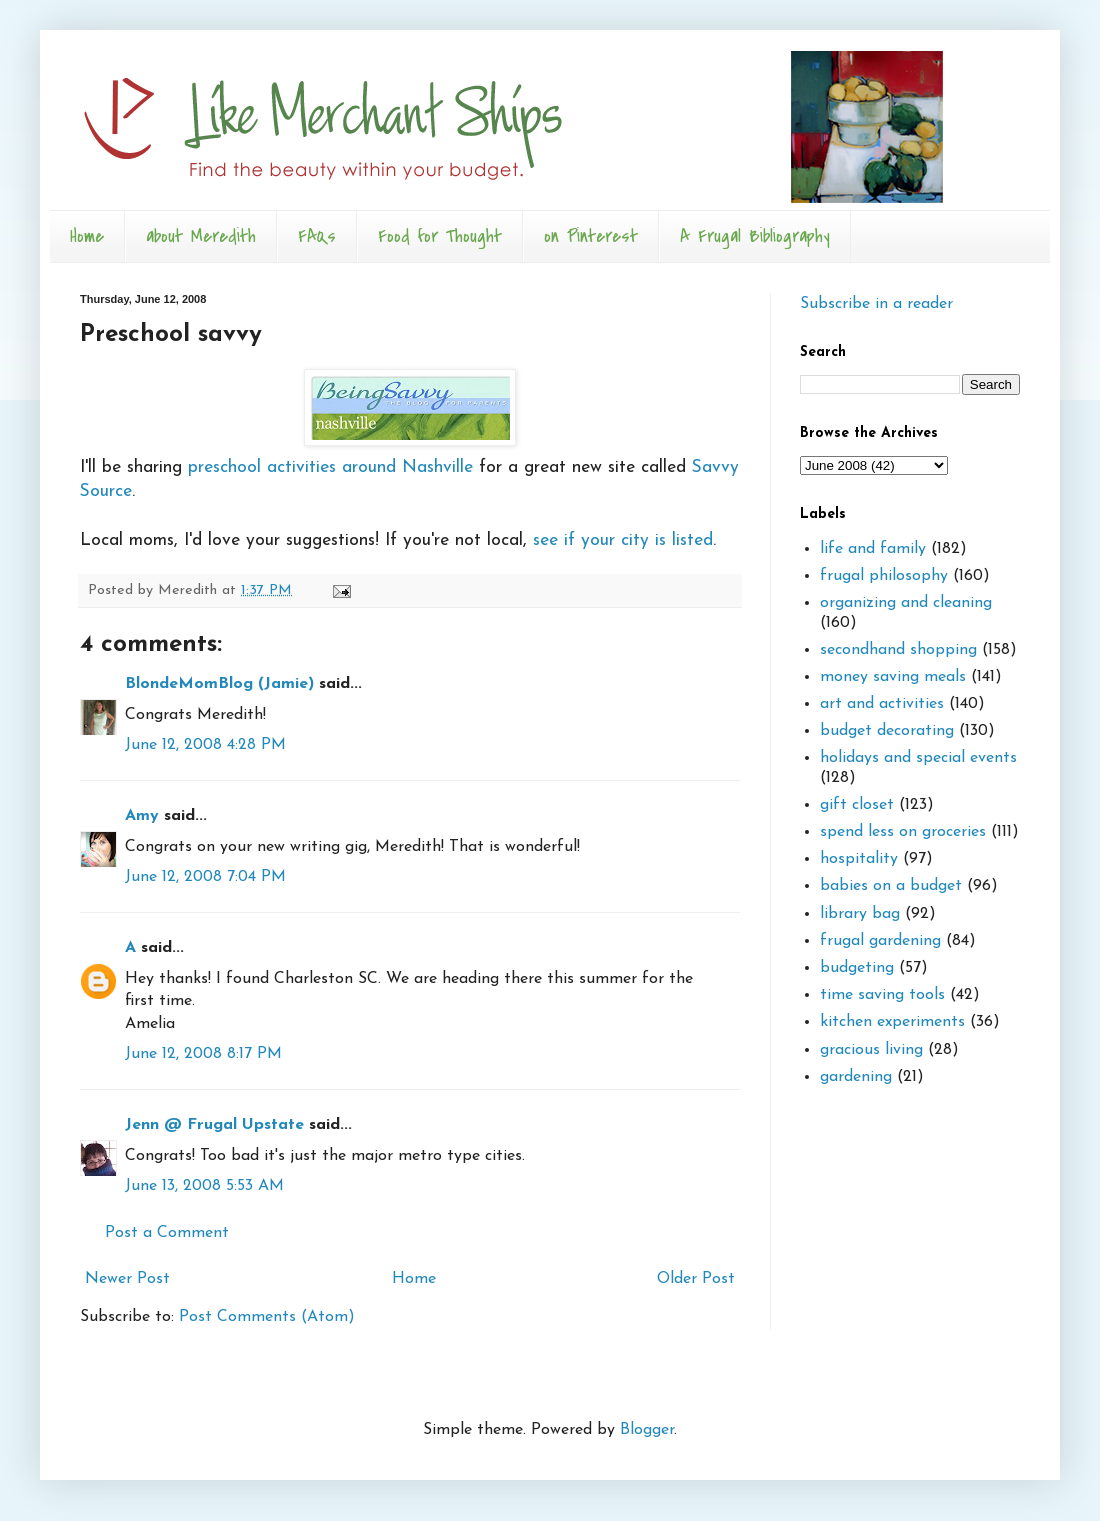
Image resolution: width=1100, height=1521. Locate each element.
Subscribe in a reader (876, 304)
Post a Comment (167, 1233)
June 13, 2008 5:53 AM (204, 1186)
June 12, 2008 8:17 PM (203, 1054)
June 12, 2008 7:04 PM (205, 877)
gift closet (857, 805)
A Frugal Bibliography (755, 236)
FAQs (317, 236)
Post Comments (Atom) (267, 1317)
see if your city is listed (623, 540)
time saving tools (882, 995)
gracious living (871, 1050)
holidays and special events (918, 758)
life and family (873, 549)
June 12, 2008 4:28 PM (205, 745)
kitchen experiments (892, 1022)
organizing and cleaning (906, 603)
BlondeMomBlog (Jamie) (219, 684)
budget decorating (887, 731)
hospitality (859, 859)
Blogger (647, 1430)
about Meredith (201, 236)
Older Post (696, 1279)
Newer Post (127, 1279)
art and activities (882, 704)
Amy (142, 816)
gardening (856, 1077)
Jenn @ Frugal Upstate (214, 1125)
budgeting (857, 968)
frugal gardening (880, 941)
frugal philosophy (884, 576)
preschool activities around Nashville (333, 467)
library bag (860, 914)
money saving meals (893, 677)
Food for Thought (440, 236)
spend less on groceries (903, 832)
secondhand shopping (898, 650)
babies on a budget (891, 886)
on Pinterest (591, 236)
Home (87, 236)
